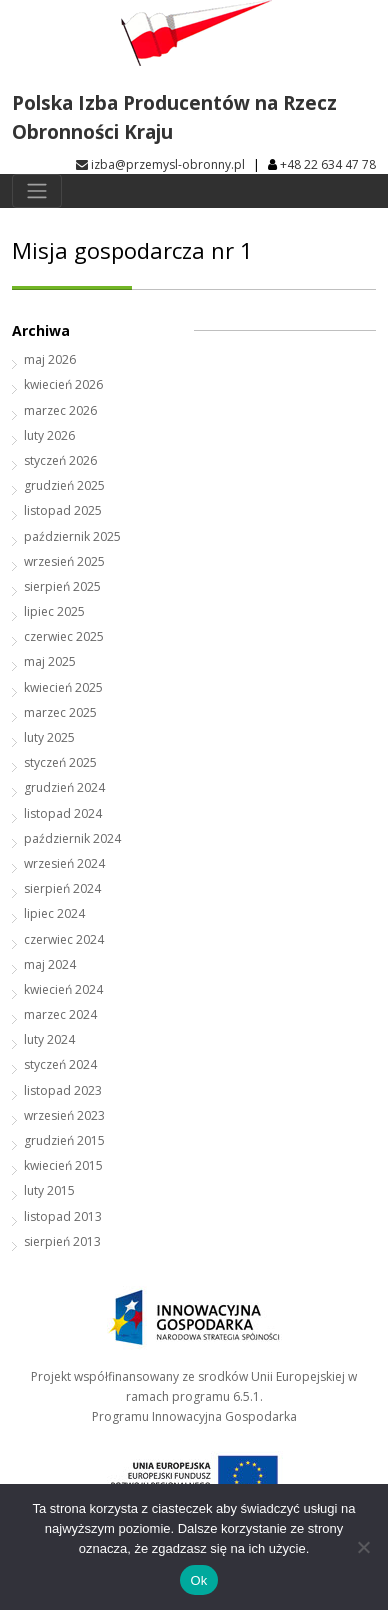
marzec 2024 (60, 1014)
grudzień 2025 (64, 485)
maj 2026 (50, 359)
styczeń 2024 (60, 1064)
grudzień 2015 (64, 1140)
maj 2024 (50, 964)
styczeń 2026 (60, 460)
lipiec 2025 (54, 611)
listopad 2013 (63, 1216)
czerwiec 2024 (64, 939)
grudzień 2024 (64, 787)
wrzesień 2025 (64, 561)
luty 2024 (49, 1039)
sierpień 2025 (62, 586)
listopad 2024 (63, 813)
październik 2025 (72, 536)
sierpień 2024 (62, 888)
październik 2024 (72, 838)
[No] (363, 1547)
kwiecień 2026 (63, 384)
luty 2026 (49, 435)
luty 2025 (49, 737)
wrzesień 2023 (64, 1115)
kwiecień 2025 (63, 687)
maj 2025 (50, 661)
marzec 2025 (60, 712)
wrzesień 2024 (64, 863)
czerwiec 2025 (64, 636)
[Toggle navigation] (37, 191)
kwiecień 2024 (63, 989)
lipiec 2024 (54, 913)
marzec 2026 (60, 410)
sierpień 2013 (62, 1241)
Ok (198, 1580)
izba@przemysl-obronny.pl (160, 164)
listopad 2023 (63, 1090)
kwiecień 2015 (63, 1165)
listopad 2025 (63, 510)
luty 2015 (49, 1190)
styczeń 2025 (60, 762)
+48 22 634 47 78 (328, 164)
